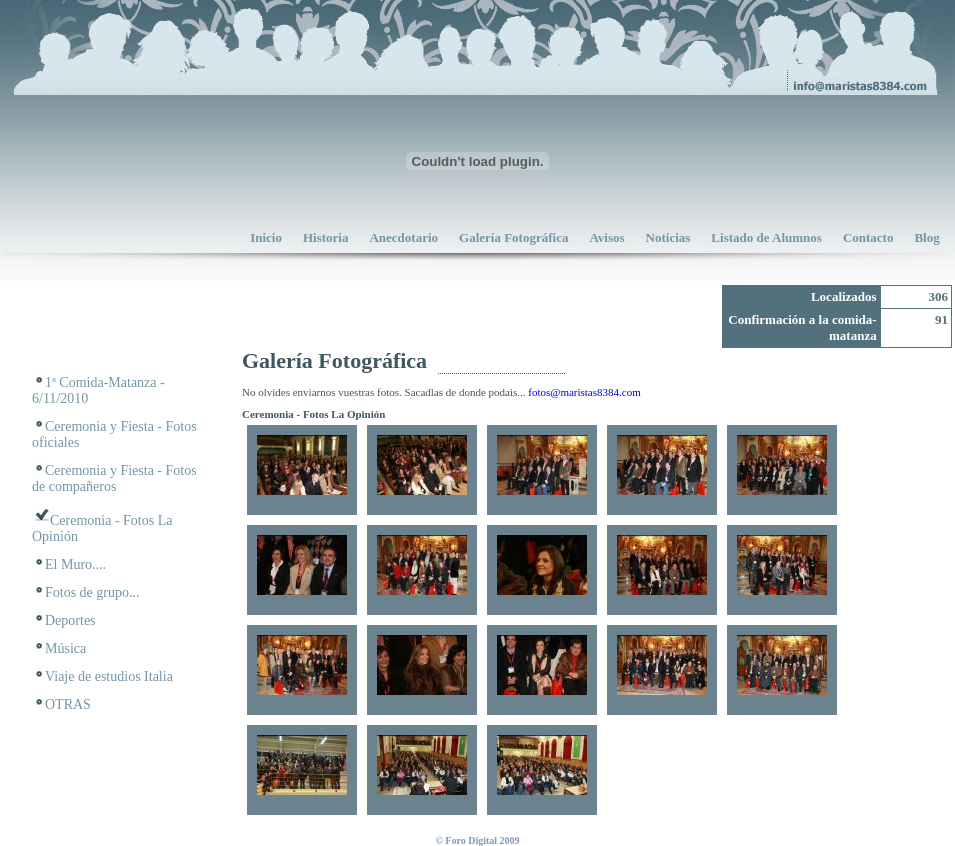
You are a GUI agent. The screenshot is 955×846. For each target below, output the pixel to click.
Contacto (868, 237)
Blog (926, 237)
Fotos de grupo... (92, 592)
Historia (326, 237)
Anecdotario (403, 237)
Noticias (668, 237)
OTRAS (68, 704)
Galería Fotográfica (513, 237)
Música (65, 648)
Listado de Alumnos (766, 237)
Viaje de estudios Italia (109, 676)
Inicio (266, 237)
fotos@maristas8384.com (584, 392)
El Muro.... (75, 564)
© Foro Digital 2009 (477, 840)
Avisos (606, 237)
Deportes (70, 620)
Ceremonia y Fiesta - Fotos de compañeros (114, 478)
